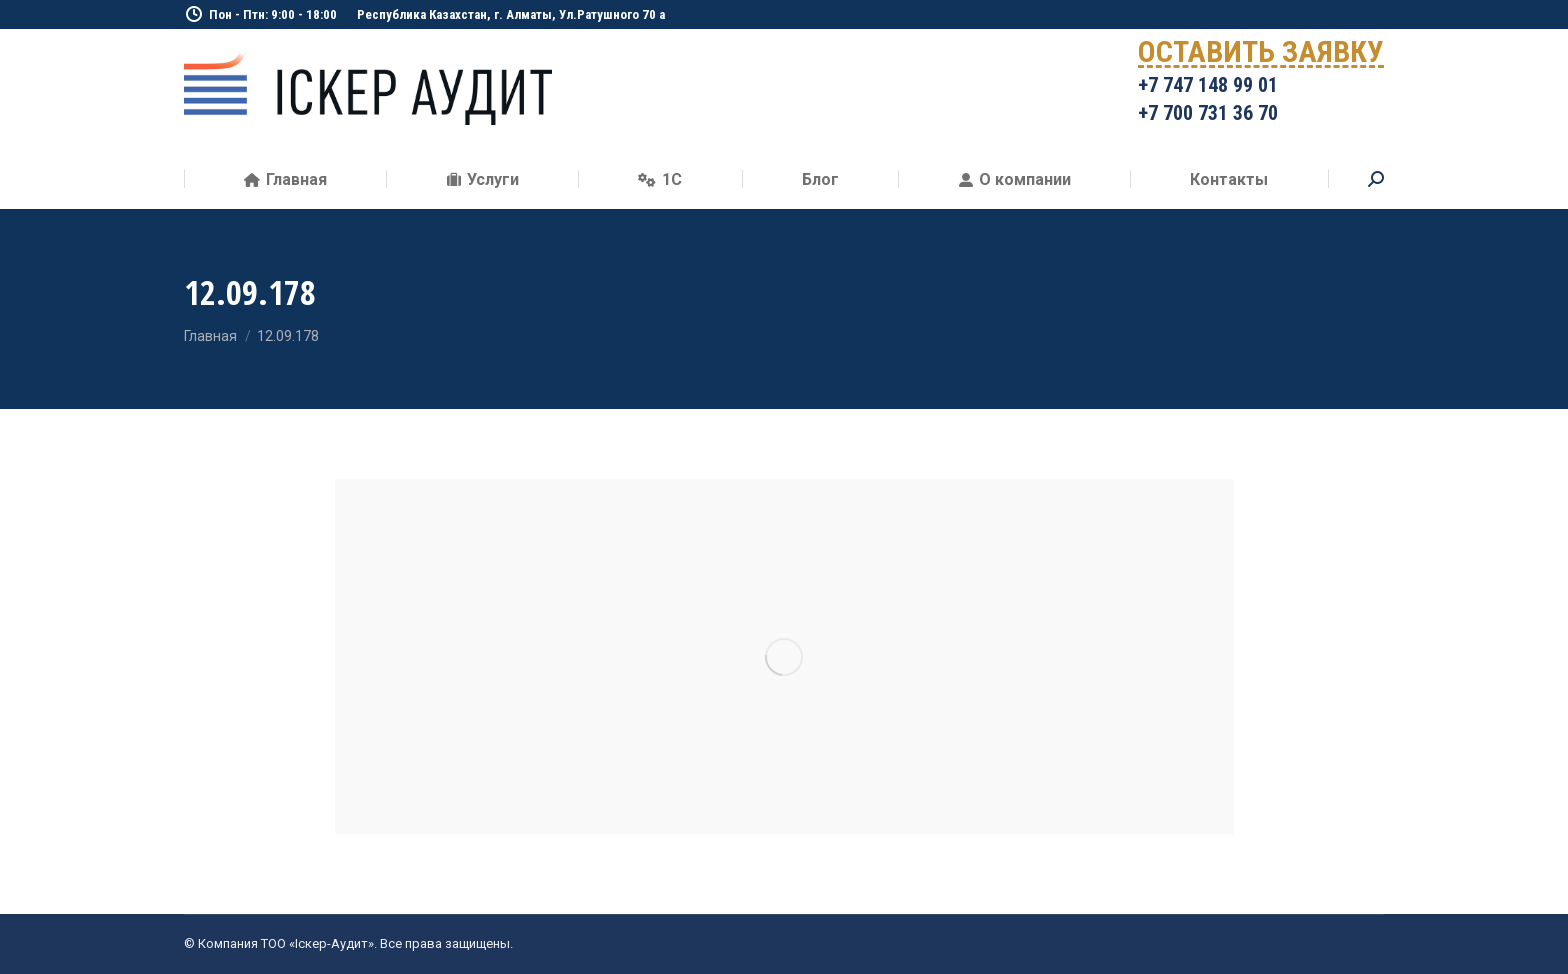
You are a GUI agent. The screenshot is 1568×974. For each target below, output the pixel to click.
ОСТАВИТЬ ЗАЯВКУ (1261, 55)
